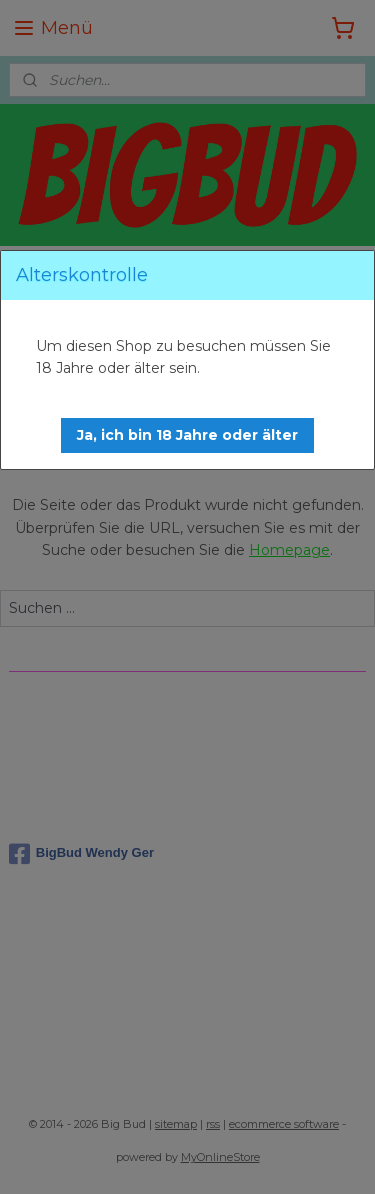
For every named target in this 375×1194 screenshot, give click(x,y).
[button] (187, 435)
